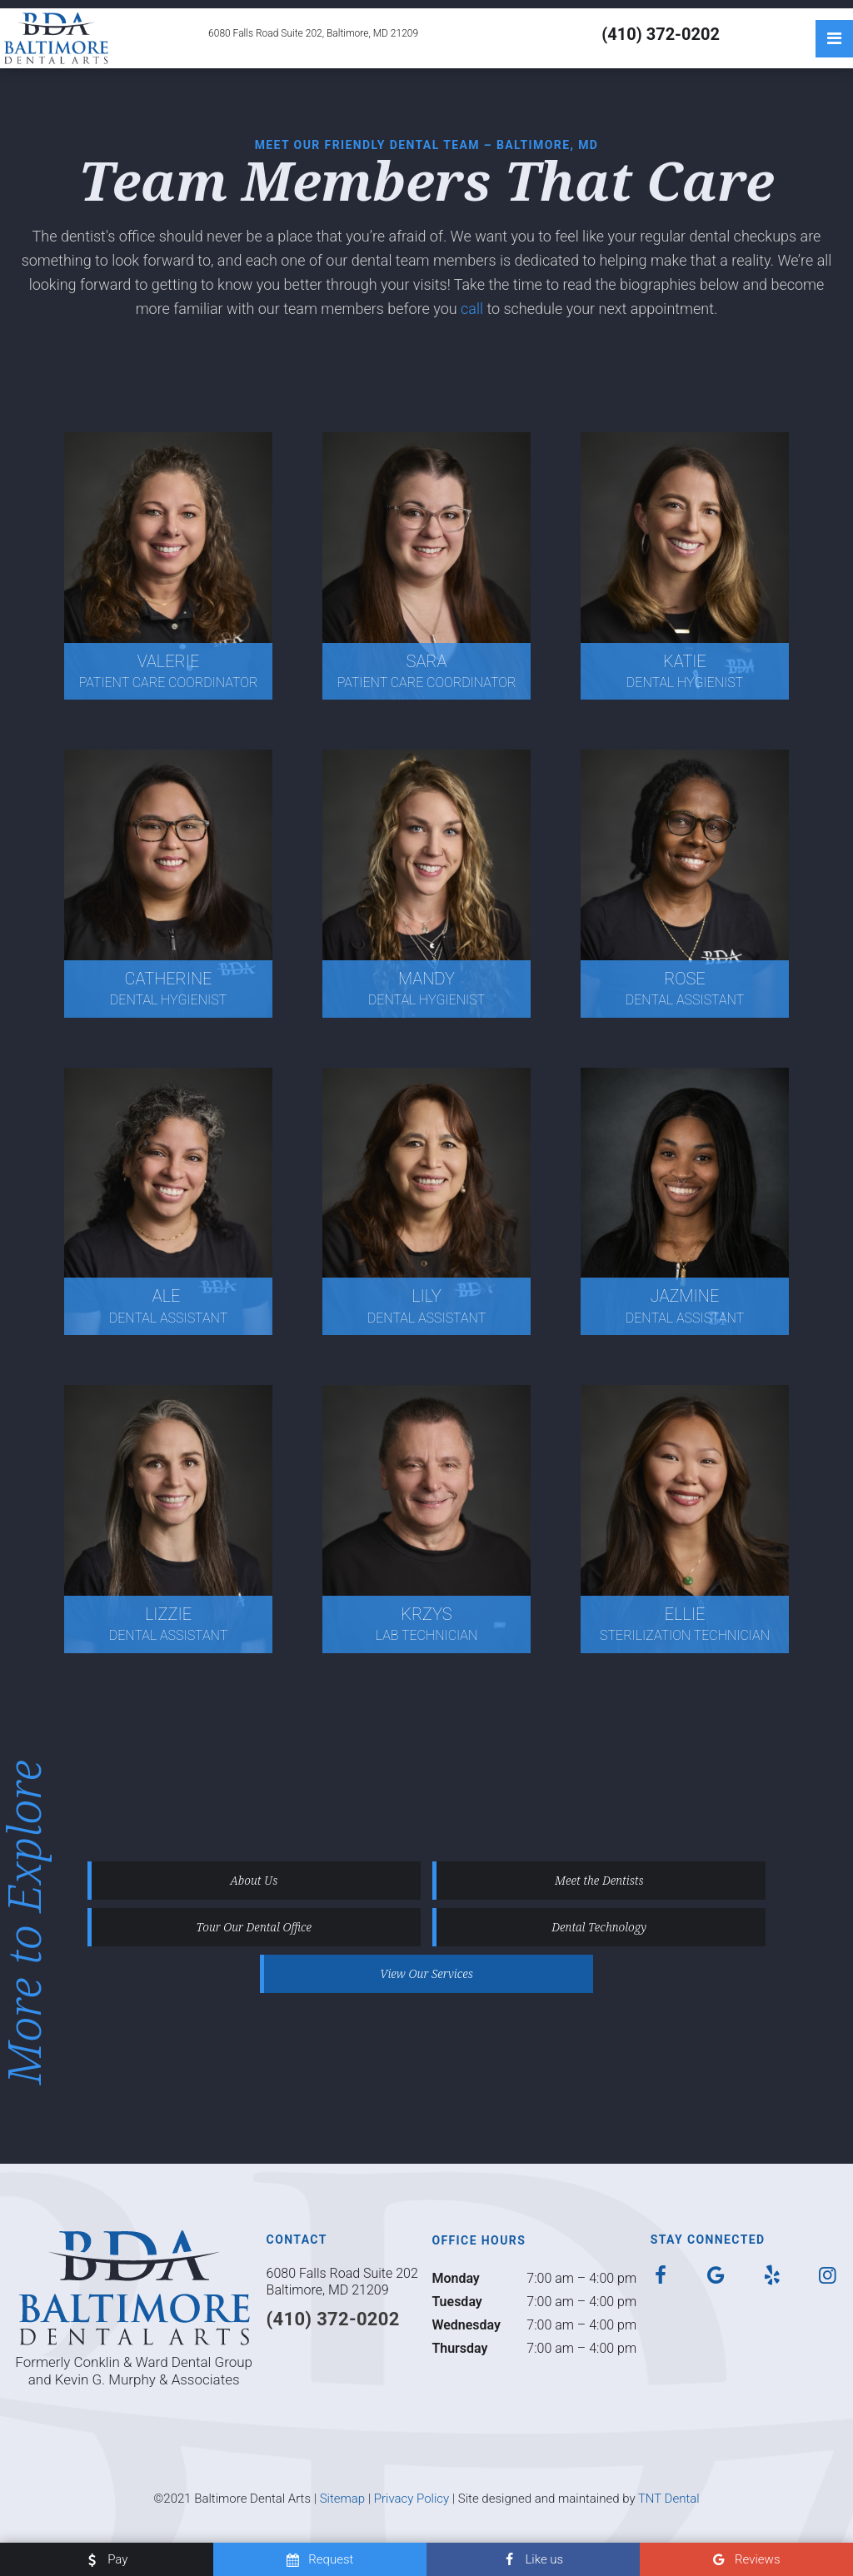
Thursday (459, 2348)
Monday (455, 2278)
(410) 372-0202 (660, 34)
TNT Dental (669, 2498)
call (473, 308)
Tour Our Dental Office (254, 1927)
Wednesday (466, 2325)
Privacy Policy (411, 2498)
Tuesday (456, 2301)
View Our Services (426, 1973)
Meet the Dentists (599, 1880)
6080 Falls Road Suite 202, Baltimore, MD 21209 (313, 33)
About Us (253, 1880)
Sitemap (343, 2498)
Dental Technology (598, 1927)
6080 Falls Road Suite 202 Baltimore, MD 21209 (342, 2281)
